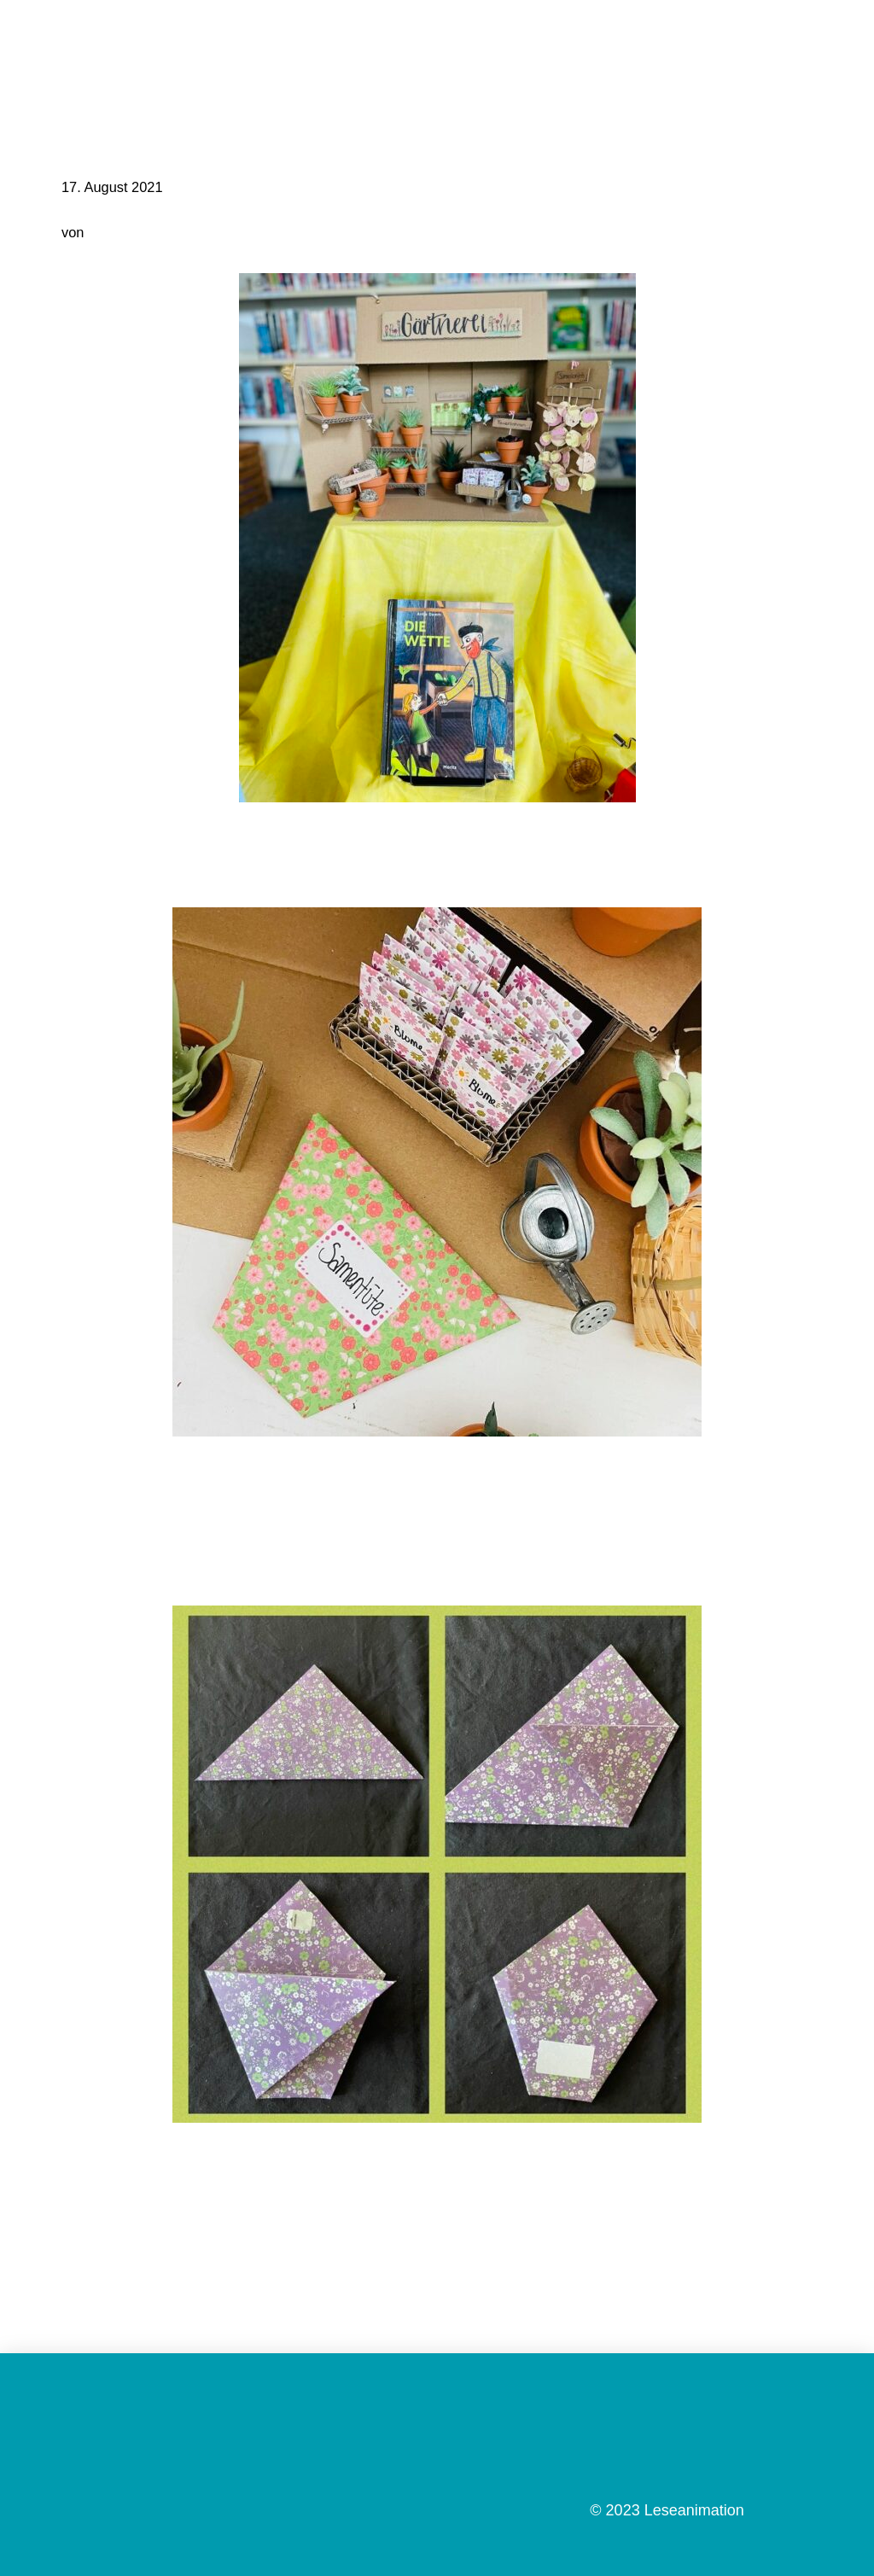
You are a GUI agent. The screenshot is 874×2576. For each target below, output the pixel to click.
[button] (843, 38)
